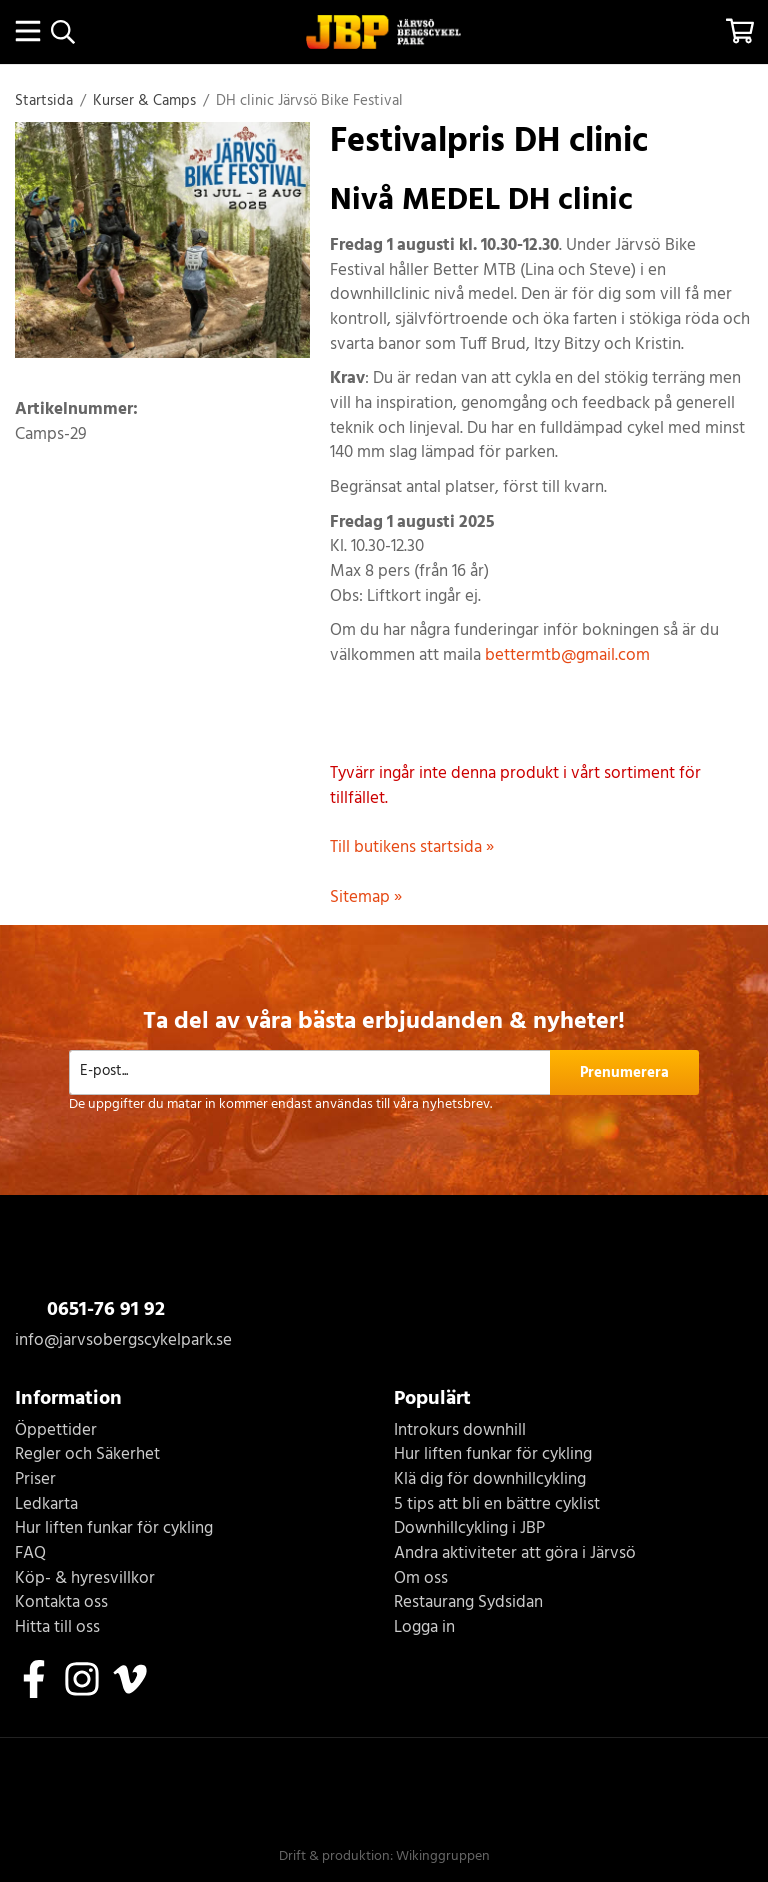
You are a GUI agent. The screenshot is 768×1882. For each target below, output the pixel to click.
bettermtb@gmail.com (567, 655)
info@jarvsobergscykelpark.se (123, 1340)
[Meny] (27, 31)
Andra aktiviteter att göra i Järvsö (515, 1554)
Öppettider (56, 1431)
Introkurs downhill (460, 1431)
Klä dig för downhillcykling (490, 1480)
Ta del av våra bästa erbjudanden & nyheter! (384, 1022)
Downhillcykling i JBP (469, 1529)
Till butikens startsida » (412, 847)
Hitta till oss (57, 1628)
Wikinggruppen (443, 1856)
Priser (35, 1480)
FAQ (30, 1554)
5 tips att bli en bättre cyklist (497, 1505)
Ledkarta (46, 1505)
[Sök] (62, 32)
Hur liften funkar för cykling (114, 1529)
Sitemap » (366, 897)
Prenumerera (624, 1073)
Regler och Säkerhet (87, 1455)
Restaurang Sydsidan (468, 1603)
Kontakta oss (61, 1603)
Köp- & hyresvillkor (85, 1579)
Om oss (421, 1579)
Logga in (424, 1628)
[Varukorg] (740, 31)
